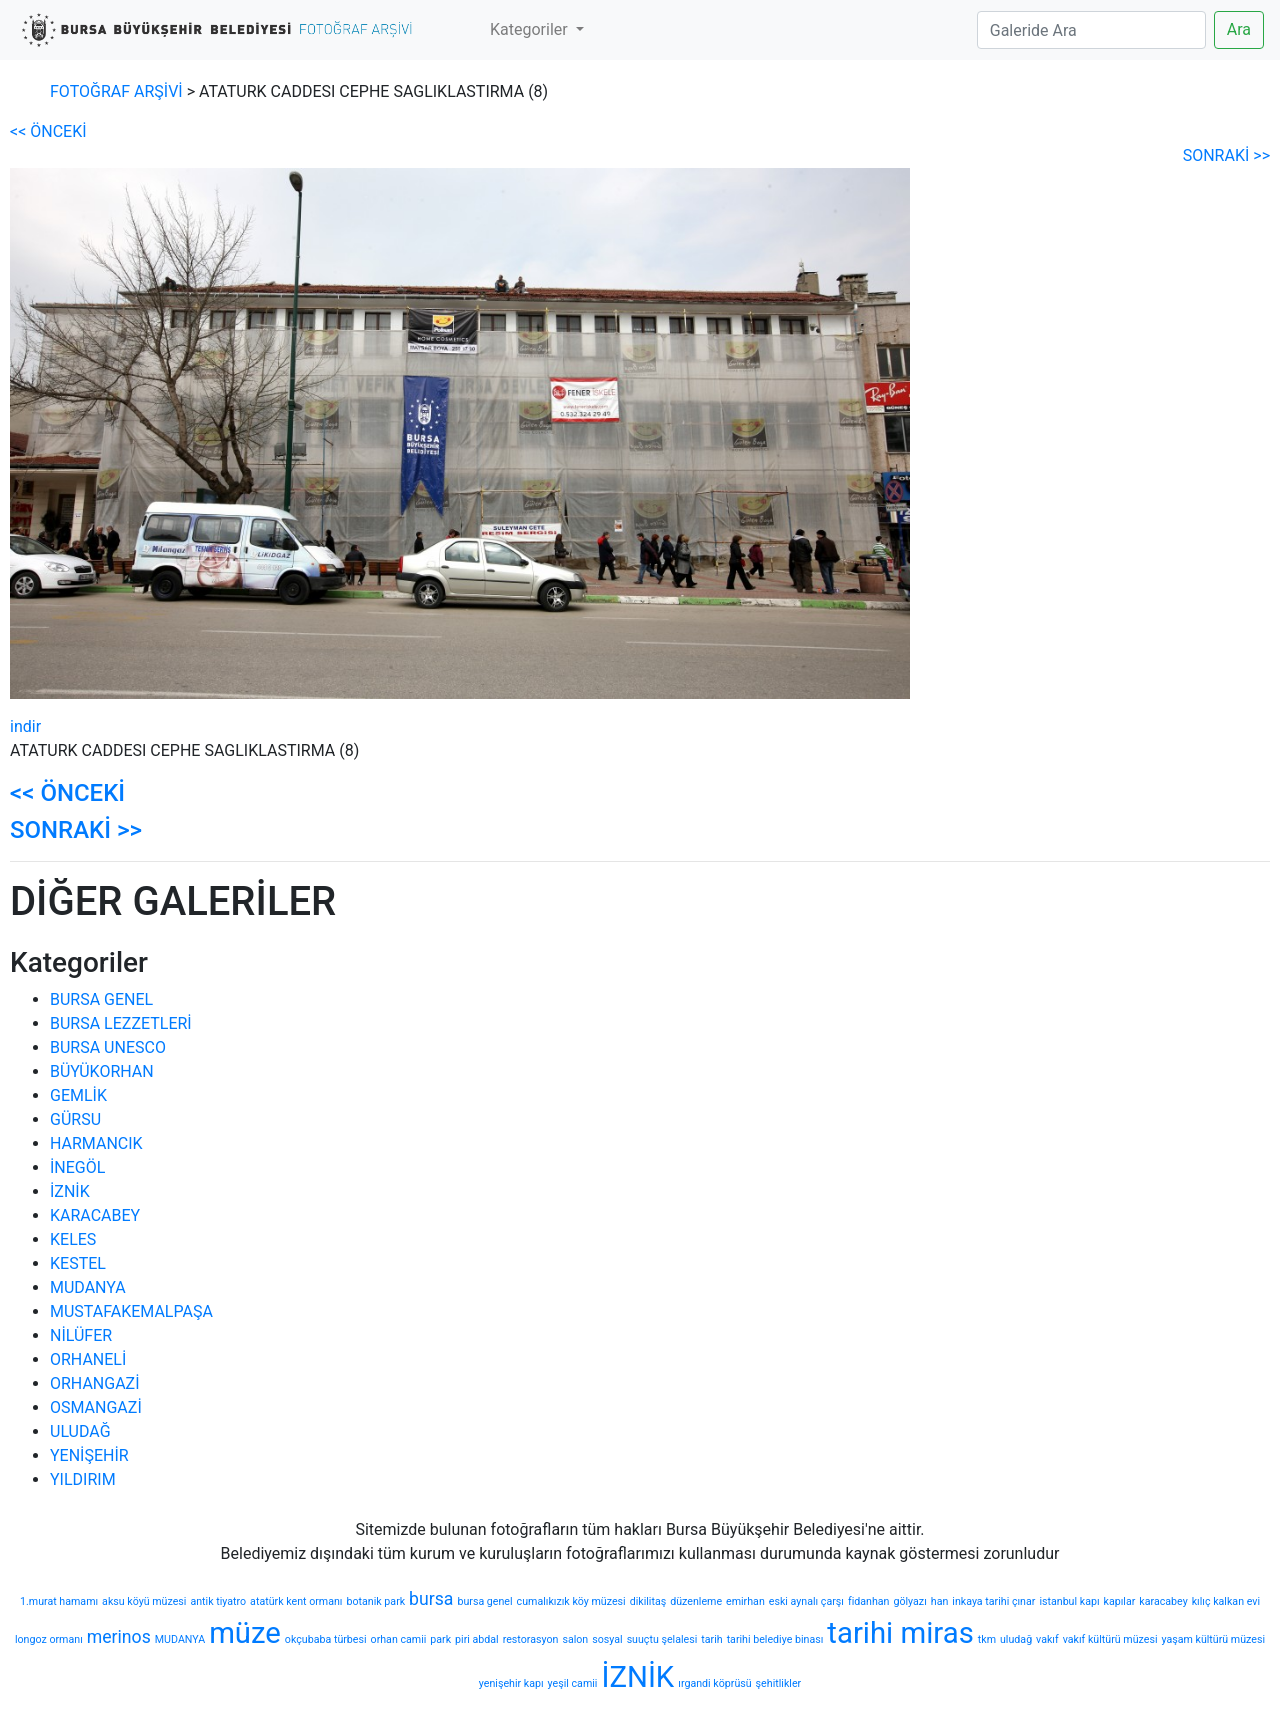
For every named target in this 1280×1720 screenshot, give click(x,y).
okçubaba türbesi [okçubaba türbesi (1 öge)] (326, 1639)
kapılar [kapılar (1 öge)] (1120, 1601)
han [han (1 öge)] (940, 1601)
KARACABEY (95, 1215)
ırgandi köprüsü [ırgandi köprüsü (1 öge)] (714, 1683)
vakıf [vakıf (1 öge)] (1047, 1639)
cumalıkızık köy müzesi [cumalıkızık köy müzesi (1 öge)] (571, 1601)
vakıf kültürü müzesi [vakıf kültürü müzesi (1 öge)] (1110, 1639)
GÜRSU (75, 1119)
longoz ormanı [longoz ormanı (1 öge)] (49, 1639)
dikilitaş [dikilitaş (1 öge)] (648, 1601)
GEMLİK (78, 1095)
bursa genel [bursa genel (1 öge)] (484, 1601)
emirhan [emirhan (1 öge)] (745, 1601)
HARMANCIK (96, 1143)
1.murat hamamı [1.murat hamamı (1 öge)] (59, 1601)
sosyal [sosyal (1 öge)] (607, 1639)
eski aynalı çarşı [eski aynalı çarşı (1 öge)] (806, 1601)
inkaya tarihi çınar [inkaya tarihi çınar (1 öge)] (993, 1601)
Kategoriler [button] (531, 29)
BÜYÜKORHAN (102, 1071)
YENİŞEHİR (89, 1455)
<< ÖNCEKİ (48, 131)
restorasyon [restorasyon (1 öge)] (531, 1639)
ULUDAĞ (80, 1431)
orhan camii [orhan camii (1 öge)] (399, 1639)
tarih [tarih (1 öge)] (711, 1639)
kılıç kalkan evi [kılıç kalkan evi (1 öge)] (1226, 1601)
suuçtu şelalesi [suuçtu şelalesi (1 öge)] (662, 1639)
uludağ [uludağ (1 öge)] (1016, 1639)
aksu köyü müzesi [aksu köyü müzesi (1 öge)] (144, 1601)
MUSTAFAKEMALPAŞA (131, 1311)
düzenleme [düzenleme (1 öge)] (696, 1601)
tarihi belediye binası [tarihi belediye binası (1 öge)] (775, 1639)
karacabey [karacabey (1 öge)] (1163, 1601)
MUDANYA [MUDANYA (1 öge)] (180, 1639)
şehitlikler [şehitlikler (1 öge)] (779, 1683)
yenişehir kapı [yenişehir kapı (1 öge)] (511, 1683)
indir (25, 726)
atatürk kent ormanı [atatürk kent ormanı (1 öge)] (296, 1601)
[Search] (1091, 30)
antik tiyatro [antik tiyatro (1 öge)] (218, 1601)
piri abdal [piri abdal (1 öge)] (477, 1639)
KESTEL (78, 1263)
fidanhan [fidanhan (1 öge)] (869, 1601)
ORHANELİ (88, 1359)
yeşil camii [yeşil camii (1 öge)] (573, 1683)
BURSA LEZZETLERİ (121, 1023)
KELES (73, 1239)
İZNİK (70, 1191)
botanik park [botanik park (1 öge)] (375, 1601)
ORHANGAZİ (95, 1383)
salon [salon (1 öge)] (575, 1639)
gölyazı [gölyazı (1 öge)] (909, 1601)
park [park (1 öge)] (440, 1639)
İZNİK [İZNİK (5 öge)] (637, 1677)
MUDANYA (88, 1287)
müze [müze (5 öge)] (245, 1633)
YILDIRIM (83, 1479)
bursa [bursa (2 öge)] (431, 1599)
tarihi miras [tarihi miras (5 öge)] (900, 1633)
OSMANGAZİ (96, 1407)
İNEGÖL (77, 1167)
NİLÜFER (81, 1335)
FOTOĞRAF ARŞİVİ (116, 91)
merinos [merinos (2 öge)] (119, 1637)
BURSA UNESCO (108, 1047)
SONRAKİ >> (1226, 155)
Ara (1239, 29)
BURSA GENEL (101, 999)
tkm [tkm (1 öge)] (987, 1639)
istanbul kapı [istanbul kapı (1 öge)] (1069, 1601)
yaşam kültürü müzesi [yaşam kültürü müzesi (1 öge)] (1213, 1639)
